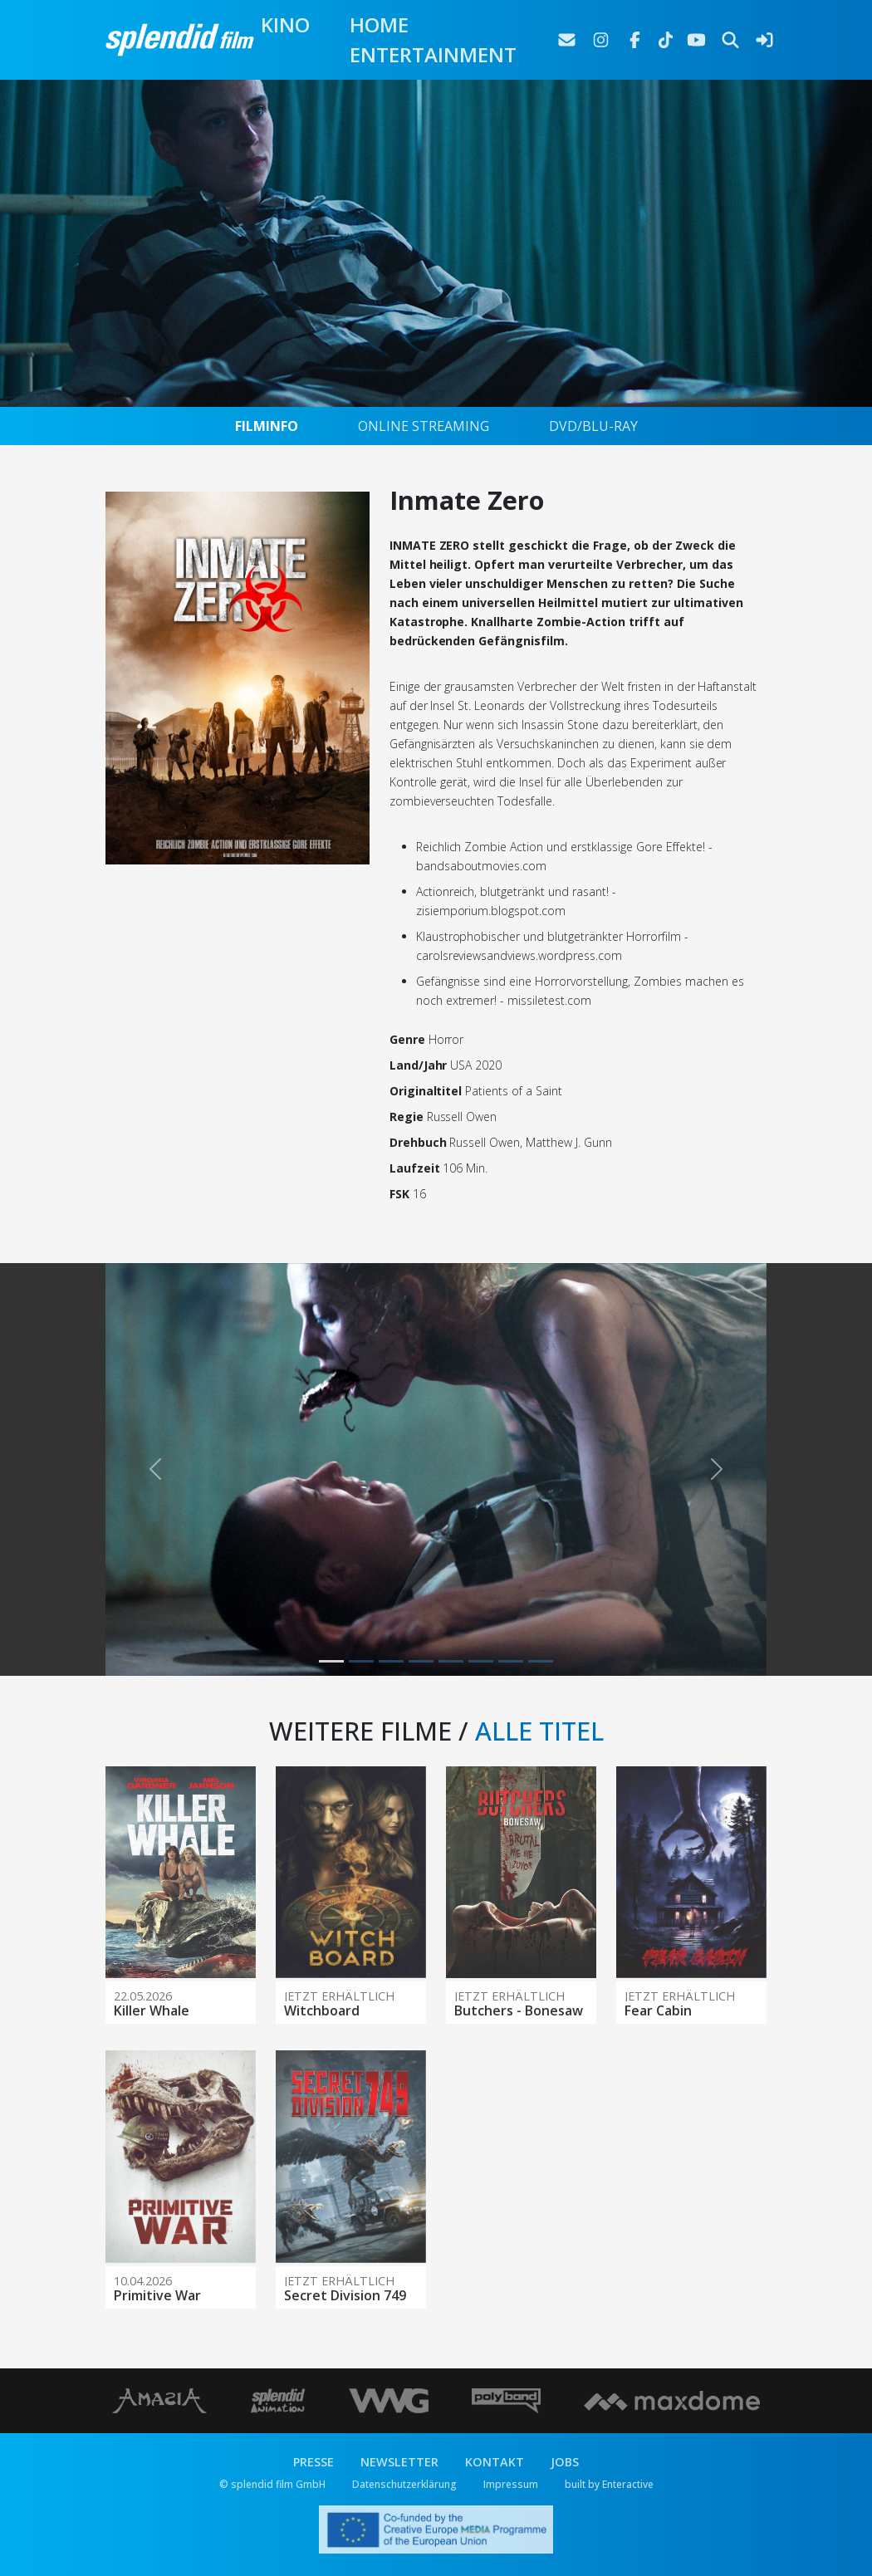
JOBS (565, 2462)
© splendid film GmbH (272, 2484)
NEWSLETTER (399, 2462)
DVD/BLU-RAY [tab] (593, 426)
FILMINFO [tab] (266, 426)
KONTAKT (494, 2462)
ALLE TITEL (539, 1730)
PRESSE (313, 2462)
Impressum (510, 2484)
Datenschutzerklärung (404, 2484)
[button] (154, 1470)
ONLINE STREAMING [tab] (423, 426)
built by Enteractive (609, 2484)
